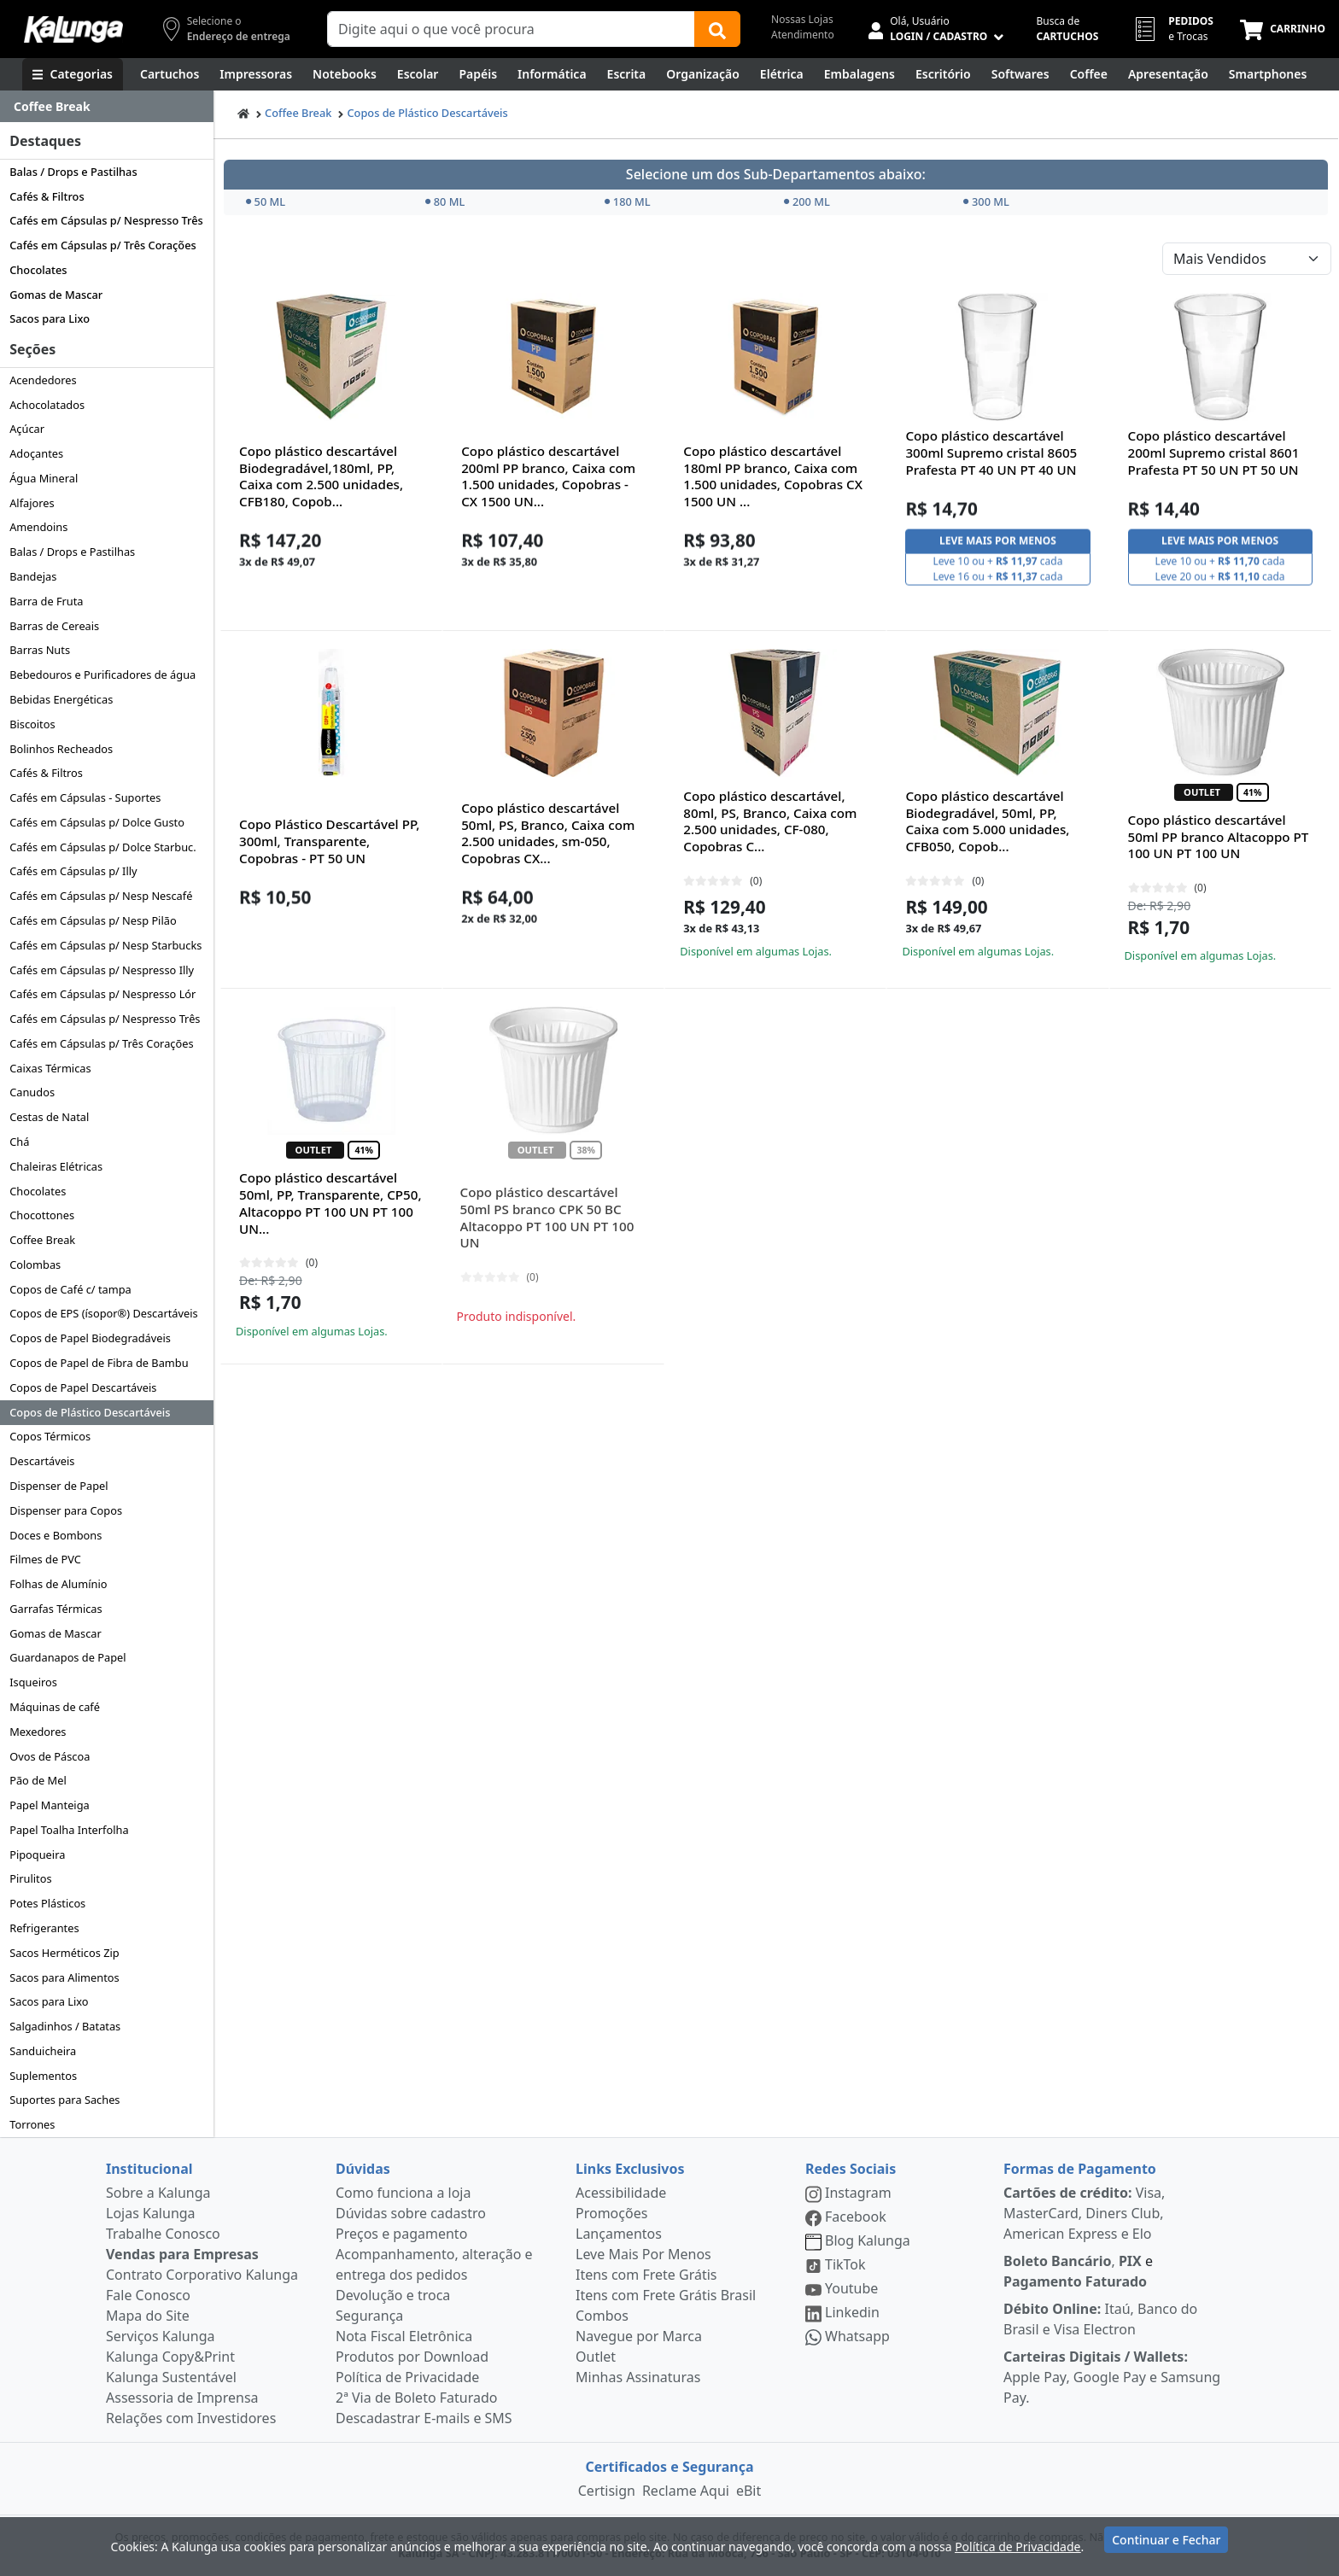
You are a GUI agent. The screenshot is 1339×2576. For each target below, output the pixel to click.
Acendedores (43, 380)
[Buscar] (717, 29)
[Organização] (703, 74)
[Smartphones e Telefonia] (1268, 74)
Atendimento (802, 34)
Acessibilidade (621, 2192)
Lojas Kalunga (151, 2213)
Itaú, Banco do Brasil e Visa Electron (1100, 2319)
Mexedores (37, 1731)
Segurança (369, 2315)
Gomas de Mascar (55, 294)
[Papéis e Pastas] (477, 74)
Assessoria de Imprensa (182, 2397)
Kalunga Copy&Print (170, 2356)
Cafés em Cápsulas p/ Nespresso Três (106, 220)
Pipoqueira (37, 1854)
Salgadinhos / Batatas (64, 2026)
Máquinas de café (54, 1706)
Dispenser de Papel (58, 1485)
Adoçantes (36, 453)
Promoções (611, 2213)
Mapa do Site (148, 2315)
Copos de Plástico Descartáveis (89, 1412)
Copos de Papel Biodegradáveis (90, 1338)
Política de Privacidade (407, 2377)
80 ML (445, 201)
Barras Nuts (39, 649)
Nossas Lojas (802, 19)
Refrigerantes (44, 1928)
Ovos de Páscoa (49, 1756)
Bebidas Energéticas (61, 699)
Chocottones (41, 1215)
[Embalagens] (859, 74)
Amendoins (38, 526)
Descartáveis (41, 1461)
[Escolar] (418, 74)
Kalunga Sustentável (171, 2377)
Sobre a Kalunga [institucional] (158, 2192)
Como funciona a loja (403, 2192)
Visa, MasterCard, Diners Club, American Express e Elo (1084, 2213)
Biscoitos (32, 724)
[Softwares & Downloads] (1020, 74)
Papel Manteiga (49, 1805)
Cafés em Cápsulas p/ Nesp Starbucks (105, 945)
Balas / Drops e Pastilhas (73, 171)
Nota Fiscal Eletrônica (404, 2336)
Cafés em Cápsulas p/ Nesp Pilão (92, 920)
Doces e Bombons (55, 1535)
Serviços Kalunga (160, 2336)
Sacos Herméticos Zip (64, 1952)
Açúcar (26, 428)
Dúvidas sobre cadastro (411, 2213)
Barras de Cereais (54, 626)
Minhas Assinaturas (638, 2377)
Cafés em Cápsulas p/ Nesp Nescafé (100, 895)
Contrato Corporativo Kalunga (202, 2274)
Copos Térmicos (50, 1436)
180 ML (628, 201)
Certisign (606, 2490)
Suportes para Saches (64, 2099)
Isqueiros (33, 1682)
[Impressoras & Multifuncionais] (255, 74)
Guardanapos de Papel (67, 1657)
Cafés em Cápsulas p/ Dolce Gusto (96, 822)
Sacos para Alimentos (64, 1977)
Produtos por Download (412, 2356)
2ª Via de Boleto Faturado (417, 2397)
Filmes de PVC (45, 1559)
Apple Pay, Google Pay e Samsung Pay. (1111, 2377)
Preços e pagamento (401, 2233)
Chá (19, 1141)
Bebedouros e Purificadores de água (102, 674)
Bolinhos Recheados (61, 748)
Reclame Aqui (685, 2490)
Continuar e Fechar (1166, 2544)
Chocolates (38, 269)
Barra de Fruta (46, 601)
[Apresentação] (1168, 74)
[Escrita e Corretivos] (627, 74)
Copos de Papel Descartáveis (82, 1387)
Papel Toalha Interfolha (68, 1829)
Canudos (32, 1092)
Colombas (35, 1264)
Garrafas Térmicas (55, 1608)
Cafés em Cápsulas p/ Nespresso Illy (101, 970)
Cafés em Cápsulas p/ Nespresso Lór (102, 994)
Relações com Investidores (191, 2418)
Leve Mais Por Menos (643, 2254)
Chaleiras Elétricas (55, 1166)
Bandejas (32, 576)
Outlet (596, 2356)
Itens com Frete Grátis (646, 2274)
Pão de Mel (38, 1780)
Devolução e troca (393, 2295)
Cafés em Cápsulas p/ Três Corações (102, 245)
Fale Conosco (148, 2295)
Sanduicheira (42, 2051)
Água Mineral (43, 478)
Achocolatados (47, 404)
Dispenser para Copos (65, 1510)
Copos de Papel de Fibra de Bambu (98, 1362)
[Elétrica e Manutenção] (782, 74)
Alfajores (31, 503)
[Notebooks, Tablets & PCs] (344, 74)
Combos (602, 2315)
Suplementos (43, 2075)
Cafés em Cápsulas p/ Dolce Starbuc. (102, 847)
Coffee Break (42, 1239)
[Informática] (552, 74)
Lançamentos (619, 2233)
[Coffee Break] (1089, 74)
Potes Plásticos (47, 1903)
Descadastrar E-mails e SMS (424, 2418)
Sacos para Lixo (49, 318)
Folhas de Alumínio (58, 1584)
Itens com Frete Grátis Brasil (666, 2295)
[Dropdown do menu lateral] (106, 107)
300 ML (986, 201)
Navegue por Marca (639, 2336)
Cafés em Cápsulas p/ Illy (73, 871)
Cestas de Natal (49, 1116)
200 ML (807, 201)
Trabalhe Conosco (163, 2233)
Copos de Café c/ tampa (70, 1289)
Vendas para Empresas (182, 2254)
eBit (748, 2490)
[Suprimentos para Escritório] (943, 74)
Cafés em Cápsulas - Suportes (85, 797)
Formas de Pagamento (1079, 2168)
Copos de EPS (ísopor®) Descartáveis (103, 1313)
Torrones (32, 2124)
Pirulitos (30, 1878)
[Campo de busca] (511, 29)
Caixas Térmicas (50, 1068)
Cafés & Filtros (46, 196)
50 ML (266, 201)
